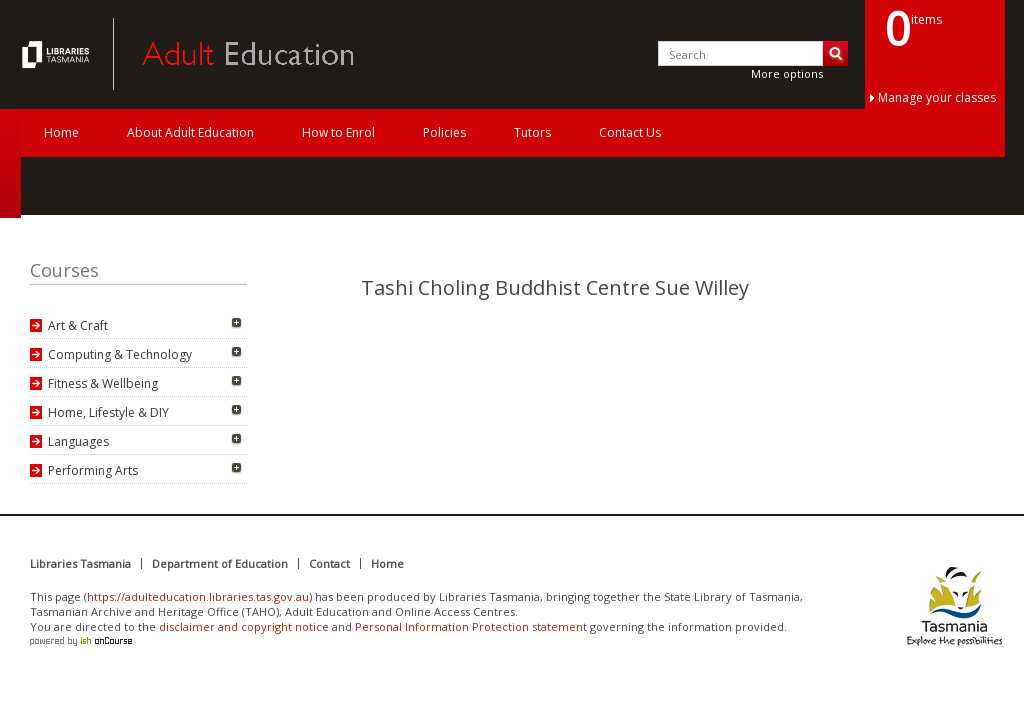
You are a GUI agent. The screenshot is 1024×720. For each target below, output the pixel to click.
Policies (444, 132)
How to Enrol (338, 132)
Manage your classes (937, 97)
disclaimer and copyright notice (244, 626)
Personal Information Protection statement (471, 626)
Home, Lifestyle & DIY (108, 412)
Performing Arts (93, 470)
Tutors (532, 132)
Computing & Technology (120, 354)
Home (61, 132)
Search (835, 53)
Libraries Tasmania (80, 563)
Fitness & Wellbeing (103, 383)
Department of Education (220, 563)
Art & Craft (78, 325)
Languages (78, 441)
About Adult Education (190, 132)
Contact (329, 563)
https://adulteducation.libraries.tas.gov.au (198, 596)
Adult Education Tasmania (58, 54)
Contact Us (630, 132)
